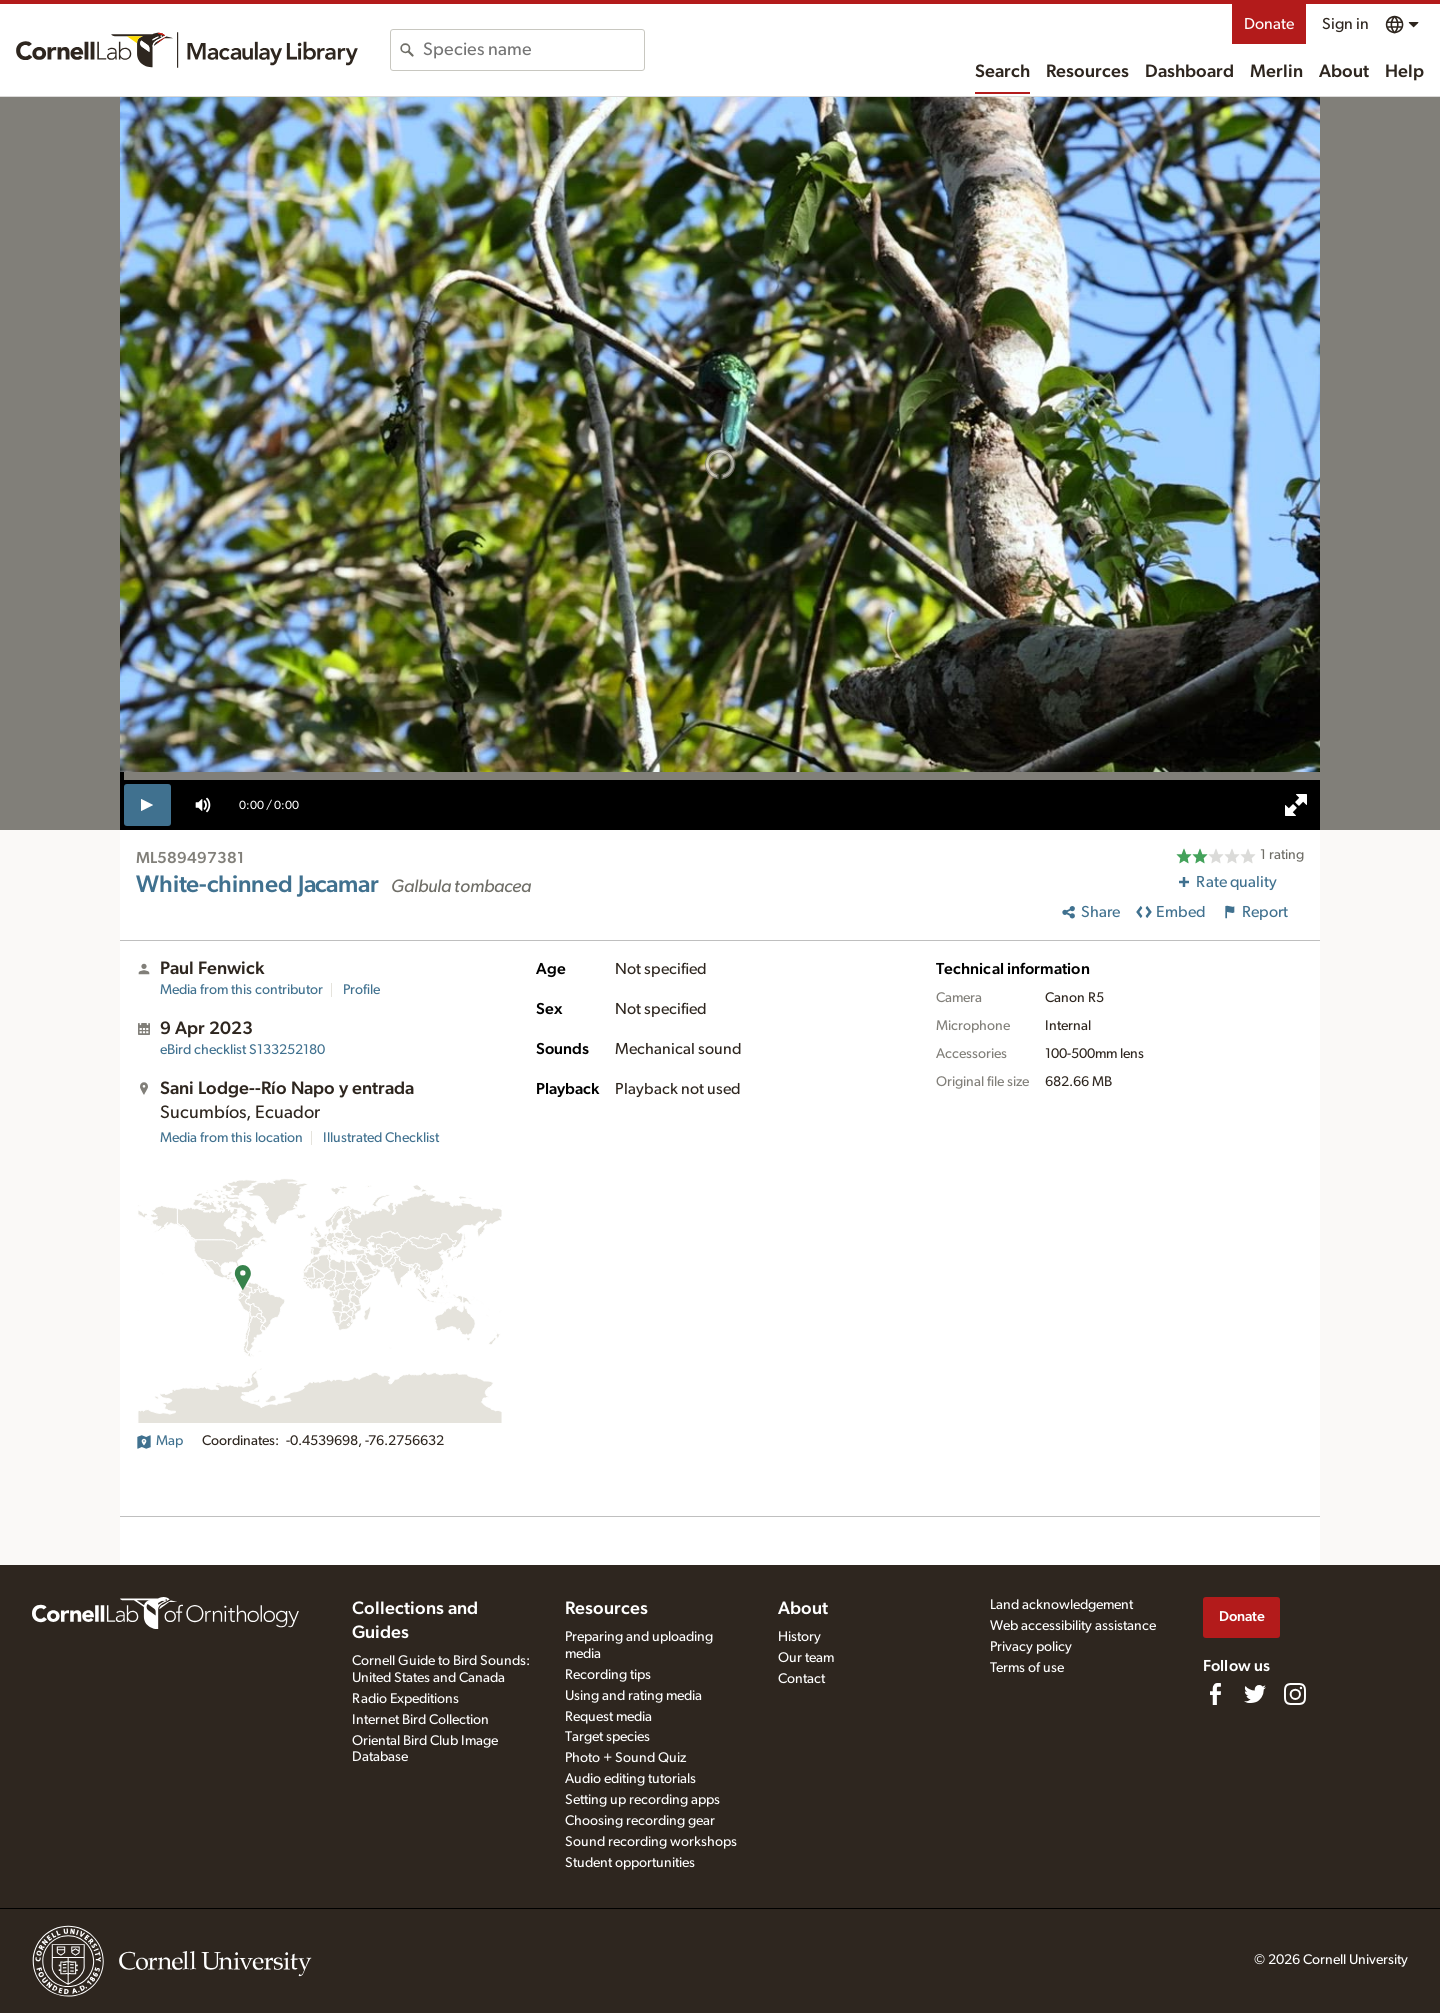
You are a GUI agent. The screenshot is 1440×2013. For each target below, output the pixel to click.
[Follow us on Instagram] (1295, 1694)
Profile (361, 990)
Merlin (1276, 72)
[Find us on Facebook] (1215, 1694)
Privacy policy (1031, 1647)
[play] (147, 805)
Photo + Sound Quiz (625, 1758)
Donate (1269, 24)
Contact (801, 1679)
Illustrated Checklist (381, 1138)
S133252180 (242, 1050)
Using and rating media (633, 1696)
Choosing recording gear (640, 1821)
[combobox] (533, 50)
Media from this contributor (241, 990)
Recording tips (608, 1675)
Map (159, 1441)
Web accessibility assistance (1073, 1626)
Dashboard (1189, 72)
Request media (608, 1717)
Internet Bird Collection (420, 1720)
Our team (806, 1658)
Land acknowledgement (1061, 1605)
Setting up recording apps (642, 1800)
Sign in (1345, 24)
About (1344, 72)
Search (1002, 72)
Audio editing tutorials (630, 1779)
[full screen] (1296, 805)
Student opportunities (630, 1863)
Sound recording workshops (651, 1842)
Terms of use (1027, 1668)
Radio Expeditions (405, 1699)
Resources (1087, 72)
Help (1404, 72)
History (799, 1637)
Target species (607, 1737)
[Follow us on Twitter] (1255, 1694)
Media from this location (231, 1138)
